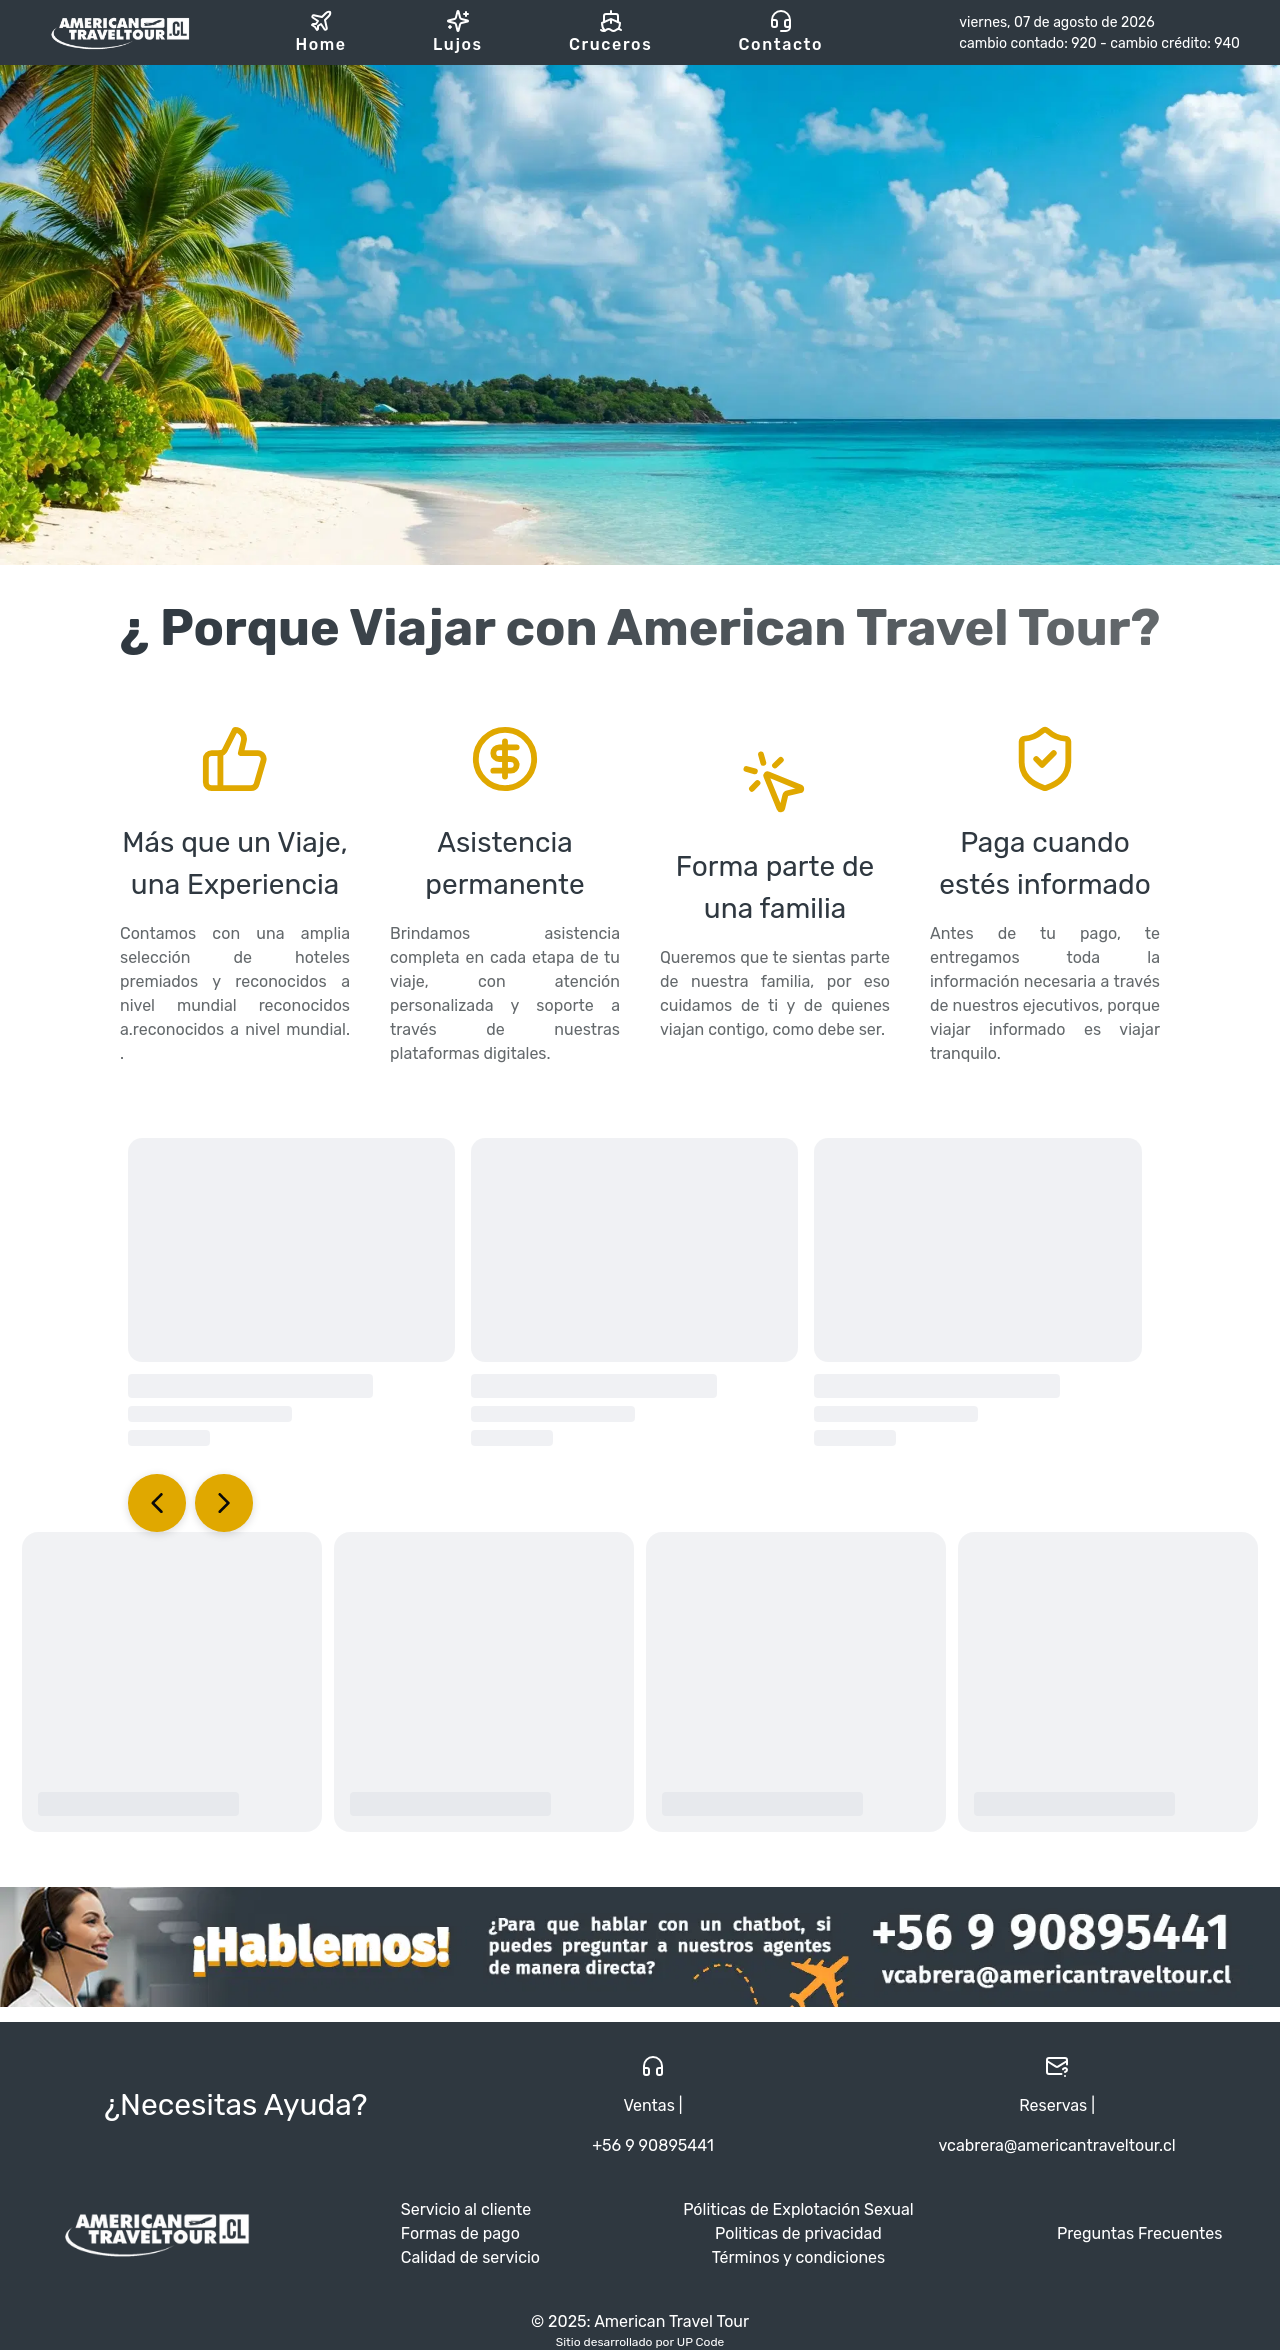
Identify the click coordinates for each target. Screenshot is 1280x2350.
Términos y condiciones (799, 2257)
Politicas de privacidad (798, 2233)
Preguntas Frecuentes (1139, 2233)
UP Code (701, 2342)
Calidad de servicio (470, 2257)
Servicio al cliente (466, 2209)
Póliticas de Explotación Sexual (798, 2209)
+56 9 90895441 (653, 2145)
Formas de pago (460, 2233)
